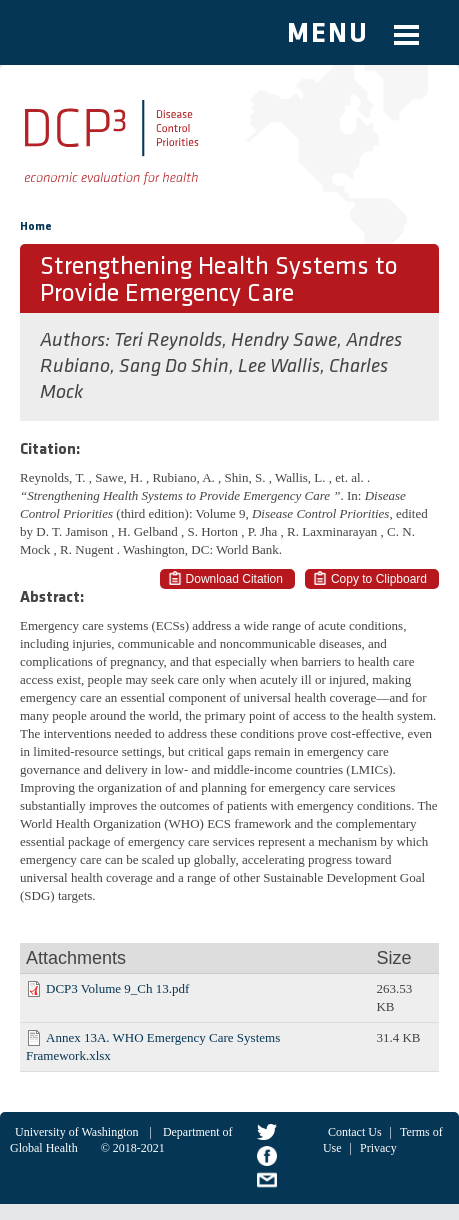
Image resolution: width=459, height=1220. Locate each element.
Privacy (378, 1148)
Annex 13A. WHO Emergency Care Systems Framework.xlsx (153, 1046)
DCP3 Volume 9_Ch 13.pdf (117, 988)
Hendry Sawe (284, 341)
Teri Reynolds (168, 341)
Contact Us (355, 1132)
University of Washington (76, 1132)
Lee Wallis (279, 367)
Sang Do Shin (174, 367)
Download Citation (234, 579)
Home (36, 227)
